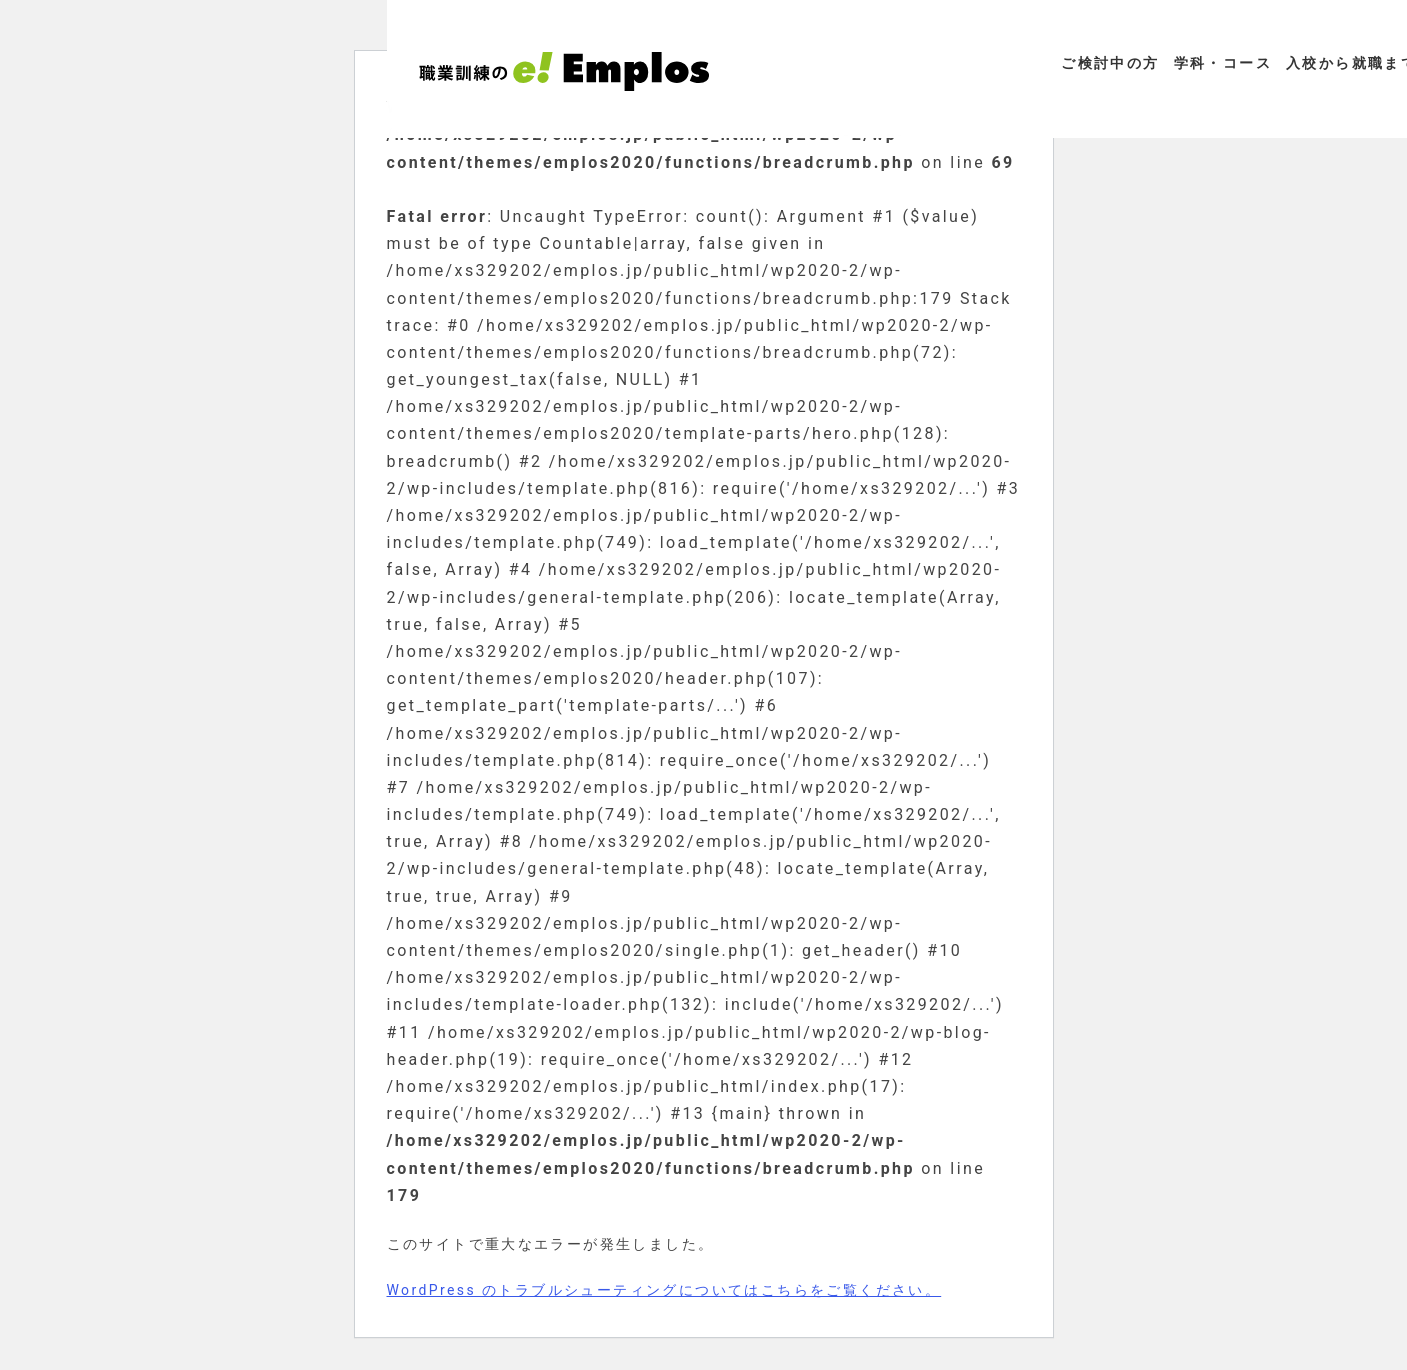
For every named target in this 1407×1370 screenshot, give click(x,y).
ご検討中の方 (1110, 63)
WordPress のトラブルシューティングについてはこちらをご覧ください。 (664, 1290)
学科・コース (1223, 63)
